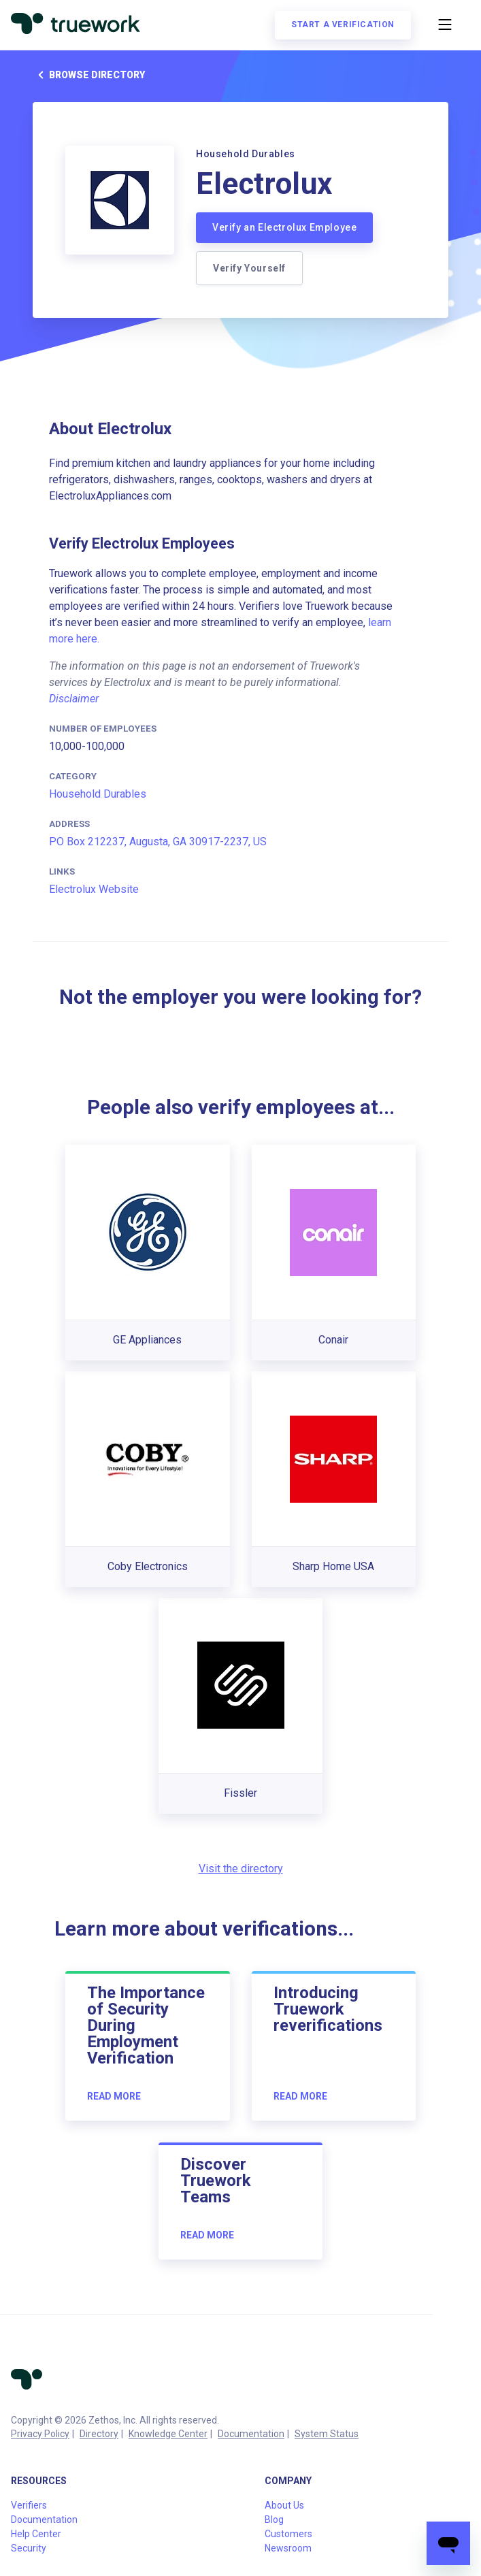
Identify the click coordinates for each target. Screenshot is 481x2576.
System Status (327, 2433)
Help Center (36, 2533)
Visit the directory (241, 1868)
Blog (274, 2519)
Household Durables (97, 793)
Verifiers (29, 2505)
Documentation (251, 2433)
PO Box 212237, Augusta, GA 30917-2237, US (158, 841)
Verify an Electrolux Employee (284, 227)
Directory (99, 2433)
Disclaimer (74, 698)
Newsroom (288, 2548)
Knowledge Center (168, 2433)
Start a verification (343, 24)
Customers (288, 2533)
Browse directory (89, 75)
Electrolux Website (94, 889)
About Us (284, 2505)
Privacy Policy (40, 2433)
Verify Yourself (249, 268)
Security (28, 2548)
